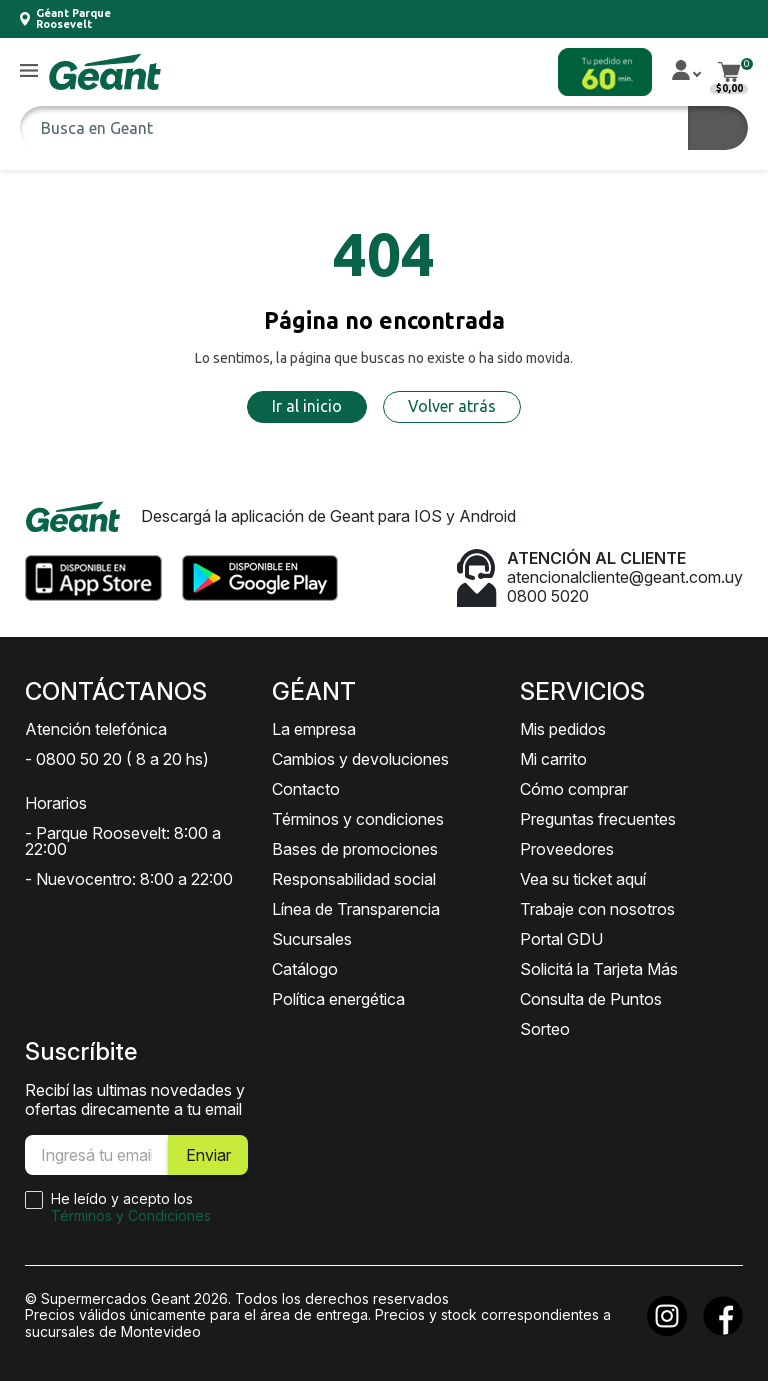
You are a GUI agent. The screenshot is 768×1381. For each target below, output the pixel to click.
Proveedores (567, 849)
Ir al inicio (307, 406)
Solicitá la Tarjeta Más (599, 969)
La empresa (314, 729)
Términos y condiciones (358, 819)
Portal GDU (561, 939)
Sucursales (312, 939)
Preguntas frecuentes (598, 819)
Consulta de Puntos (591, 999)
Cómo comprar (574, 789)
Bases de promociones (355, 849)
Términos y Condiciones (131, 1215)
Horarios (56, 803)
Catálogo (305, 969)
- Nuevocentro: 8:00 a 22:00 (129, 879)
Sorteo (545, 1029)
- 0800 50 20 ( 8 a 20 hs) (117, 759)
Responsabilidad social (354, 879)
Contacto (306, 789)
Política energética (338, 999)
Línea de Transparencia (356, 909)
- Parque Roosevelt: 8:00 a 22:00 (123, 841)
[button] (29, 71)
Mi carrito (553, 759)
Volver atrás (452, 406)
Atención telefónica (96, 729)
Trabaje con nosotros (597, 909)
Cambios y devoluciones (360, 759)
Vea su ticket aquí (583, 879)
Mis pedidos (563, 729)
